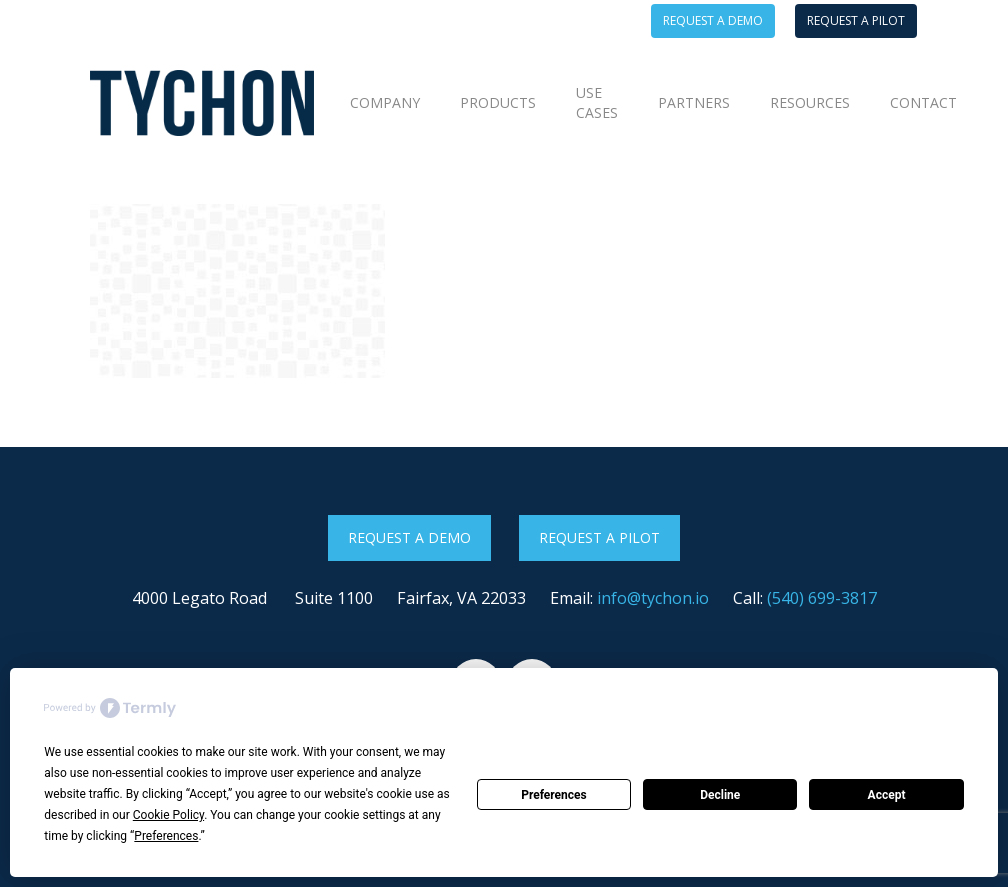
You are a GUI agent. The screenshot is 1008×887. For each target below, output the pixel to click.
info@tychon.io (653, 598)
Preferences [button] (166, 836)
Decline (720, 795)
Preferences (554, 795)
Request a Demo (409, 537)
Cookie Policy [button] (168, 815)
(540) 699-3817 (822, 598)
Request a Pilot (599, 537)
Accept (887, 795)
